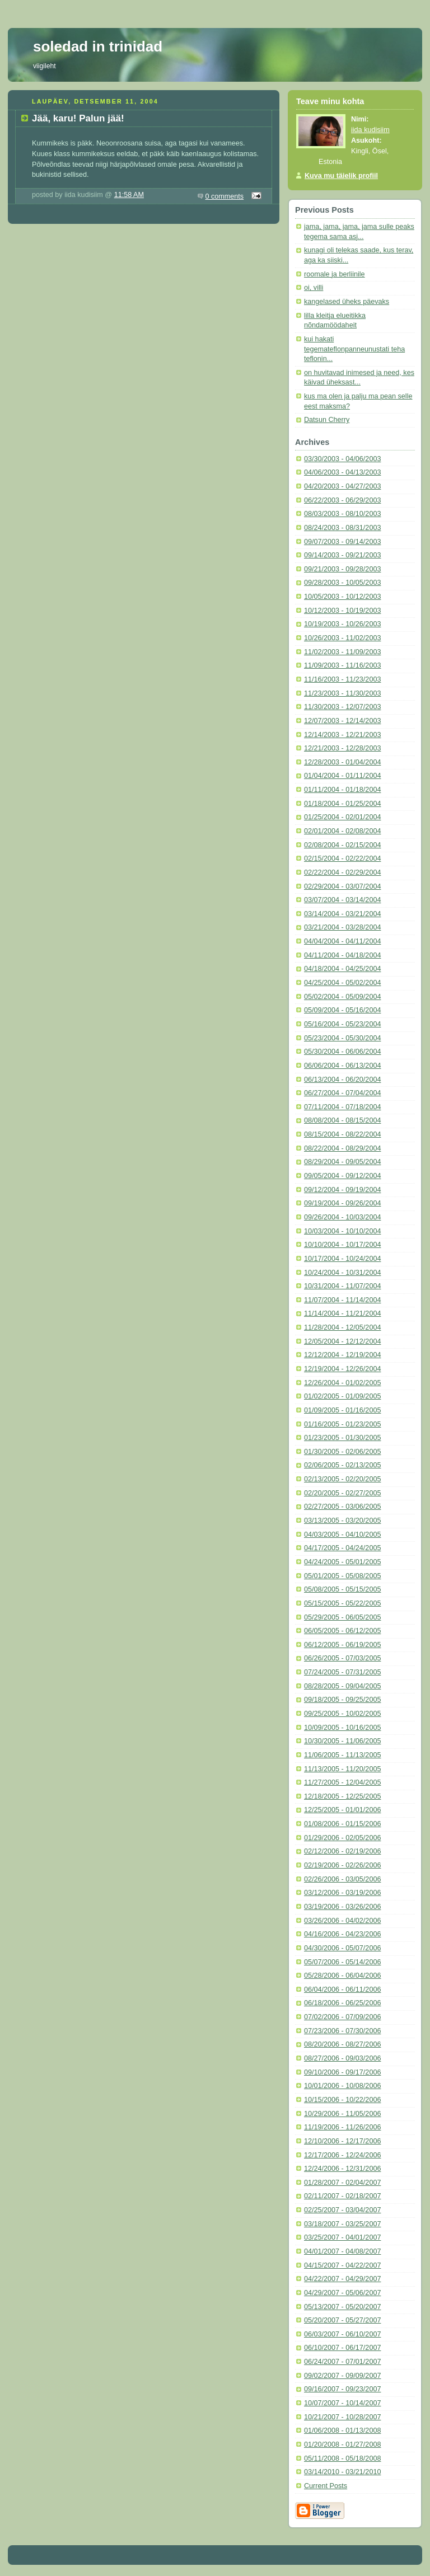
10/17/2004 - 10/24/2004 (342, 1259)
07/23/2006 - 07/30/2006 (342, 2031)
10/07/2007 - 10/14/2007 (342, 2403)
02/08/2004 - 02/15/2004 (342, 845)
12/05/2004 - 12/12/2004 (342, 1341)
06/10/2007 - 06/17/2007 (342, 2348)
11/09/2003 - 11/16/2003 (342, 665)
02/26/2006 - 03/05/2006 (342, 1879)
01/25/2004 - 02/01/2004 (342, 817)
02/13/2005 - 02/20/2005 (342, 1479)
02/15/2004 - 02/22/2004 (342, 858)
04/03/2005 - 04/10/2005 (342, 1534)
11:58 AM (129, 195)
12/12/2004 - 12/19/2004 (342, 1355)
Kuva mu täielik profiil (341, 176)
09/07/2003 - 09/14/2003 (342, 542)
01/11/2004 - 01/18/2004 (342, 790)
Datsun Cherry (326, 420)
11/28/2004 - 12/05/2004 (342, 1327)
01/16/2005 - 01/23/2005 (342, 1424)
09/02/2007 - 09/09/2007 (342, 2376)
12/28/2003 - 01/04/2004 (342, 762)
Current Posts (325, 2486)
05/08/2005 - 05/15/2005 (342, 1589)
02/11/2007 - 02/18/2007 (342, 2196)
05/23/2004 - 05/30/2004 (342, 1038)
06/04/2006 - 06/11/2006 (342, 1989)
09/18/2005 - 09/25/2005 (342, 1700)
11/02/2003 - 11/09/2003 (342, 652)
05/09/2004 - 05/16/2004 (342, 1010)
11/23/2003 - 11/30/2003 (342, 693)
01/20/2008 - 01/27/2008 (342, 2444)
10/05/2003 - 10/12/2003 (342, 596)
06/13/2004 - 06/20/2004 (342, 1079)
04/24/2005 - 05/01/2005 (342, 1562)
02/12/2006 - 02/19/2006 (342, 1851)
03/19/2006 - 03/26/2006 (342, 1907)
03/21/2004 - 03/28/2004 (342, 927)
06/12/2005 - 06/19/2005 (342, 1645)
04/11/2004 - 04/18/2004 (342, 955)
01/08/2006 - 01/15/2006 (342, 1824)
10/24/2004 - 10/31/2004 (342, 1273)
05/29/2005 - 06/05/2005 (342, 1617)
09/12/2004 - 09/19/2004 (342, 1190)
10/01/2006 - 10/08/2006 (342, 2086)
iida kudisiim (370, 130)
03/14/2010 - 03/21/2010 (342, 2472)
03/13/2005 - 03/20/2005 (342, 1520)
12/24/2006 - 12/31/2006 (342, 2169)
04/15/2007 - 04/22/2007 (342, 2265)
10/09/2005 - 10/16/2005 (342, 1728)
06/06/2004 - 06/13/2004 (342, 1065)
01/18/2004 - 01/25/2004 (342, 804)
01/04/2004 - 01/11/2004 (342, 776)
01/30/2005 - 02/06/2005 (342, 1452)
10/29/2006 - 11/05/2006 (342, 2114)
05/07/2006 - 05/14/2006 (342, 1962)
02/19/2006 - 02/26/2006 (342, 1865)
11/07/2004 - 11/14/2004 (342, 1300)
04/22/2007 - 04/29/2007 (342, 2279)
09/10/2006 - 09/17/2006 (342, 2072)
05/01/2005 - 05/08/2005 (342, 1576)
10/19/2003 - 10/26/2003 (342, 624)
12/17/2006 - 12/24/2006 (342, 2155)
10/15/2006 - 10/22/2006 (342, 2100)
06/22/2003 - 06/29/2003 (342, 500)
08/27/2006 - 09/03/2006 (342, 2058)
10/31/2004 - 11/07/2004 (342, 1286)
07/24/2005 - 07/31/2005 (342, 1672)
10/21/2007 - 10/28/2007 (342, 2417)
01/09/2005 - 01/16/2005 (342, 1410)
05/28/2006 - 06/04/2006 (342, 1975)
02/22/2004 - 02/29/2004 (342, 872)
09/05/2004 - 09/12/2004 (342, 1176)
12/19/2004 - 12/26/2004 (342, 1369)
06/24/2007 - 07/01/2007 (342, 2362)
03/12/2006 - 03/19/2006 (342, 1893)
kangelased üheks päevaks (346, 302)
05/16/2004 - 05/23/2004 (342, 1024)
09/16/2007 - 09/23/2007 (342, 2389)
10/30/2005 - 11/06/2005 (342, 1741)
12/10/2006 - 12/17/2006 (342, 2141)
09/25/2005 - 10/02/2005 (342, 1714)
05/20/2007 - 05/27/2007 (342, 2320)
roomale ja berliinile (334, 274)
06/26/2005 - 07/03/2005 (342, 1658)
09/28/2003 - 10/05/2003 (342, 582)
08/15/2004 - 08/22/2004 (342, 1134)
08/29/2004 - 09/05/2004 (342, 1162)
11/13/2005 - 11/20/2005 (342, 1769)
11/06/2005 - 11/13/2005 (342, 1755)
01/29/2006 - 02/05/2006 (342, 1838)
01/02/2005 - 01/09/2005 (342, 1396)
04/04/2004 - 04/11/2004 (342, 941)
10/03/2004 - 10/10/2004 (342, 1231)
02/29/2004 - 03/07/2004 (342, 886)
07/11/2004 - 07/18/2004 (342, 1107)
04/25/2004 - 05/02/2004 (342, 983)
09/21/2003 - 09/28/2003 (342, 569)
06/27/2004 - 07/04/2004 (342, 1093)
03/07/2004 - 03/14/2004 (342, 900)
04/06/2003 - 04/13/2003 (342, 472)
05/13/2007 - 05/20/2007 (342, 2307)
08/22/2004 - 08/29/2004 (342, 1148)
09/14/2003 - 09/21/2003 (342, 555)
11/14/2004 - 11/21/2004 (342, 1313)
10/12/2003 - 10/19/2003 (342, 610)
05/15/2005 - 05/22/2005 (342, 1603)
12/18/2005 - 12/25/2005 (342, 1796)
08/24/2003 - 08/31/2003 (342, 528)
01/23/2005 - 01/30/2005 (342, 1438)
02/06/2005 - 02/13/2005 (342, 1465)
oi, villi (313, 288)
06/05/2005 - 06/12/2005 (342, 1631)
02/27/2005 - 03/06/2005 (342, 1506)
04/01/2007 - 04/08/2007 (342, 2251)
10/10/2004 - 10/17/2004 (342, 1245)
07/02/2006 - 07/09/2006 (342, 2017)
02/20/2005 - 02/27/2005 (342, 1493)
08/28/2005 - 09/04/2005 (342, 1686)
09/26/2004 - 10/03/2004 (342, 1217)
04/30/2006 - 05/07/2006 (342, 1948)
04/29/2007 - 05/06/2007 (342, 2293)
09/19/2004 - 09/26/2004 (342, 1203)
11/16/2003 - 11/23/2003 (342, 679)
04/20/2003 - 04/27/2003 (342, 486)
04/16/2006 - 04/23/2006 (342, 1934)
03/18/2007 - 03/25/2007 (342, 2224)
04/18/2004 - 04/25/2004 (342, 969)
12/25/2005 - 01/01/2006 (342, 1810)
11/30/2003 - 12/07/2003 (342, 707)
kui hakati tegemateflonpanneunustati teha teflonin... (354, 349)
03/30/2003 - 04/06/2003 (342, 459)
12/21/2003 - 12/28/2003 (342, 748)
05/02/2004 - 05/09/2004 (342, 997)
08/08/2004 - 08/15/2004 (342, 1120)
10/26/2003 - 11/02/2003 (342, 638)
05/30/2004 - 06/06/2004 (342, 1051)
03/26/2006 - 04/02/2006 (342, 1921)
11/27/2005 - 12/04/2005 (342, 1782)
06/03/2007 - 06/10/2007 (342, 2334)
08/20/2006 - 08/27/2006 (342, 2044)
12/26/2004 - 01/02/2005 (342, 1383)
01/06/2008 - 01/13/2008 (342, 2430)
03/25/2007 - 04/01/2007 (342, 2237)
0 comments (224, 196)
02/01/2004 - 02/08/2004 (342, 831)
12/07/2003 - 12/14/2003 (342, 721)
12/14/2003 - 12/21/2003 (342, 735)
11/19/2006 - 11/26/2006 (342, 2127)
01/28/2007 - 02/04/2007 (342, 2182)
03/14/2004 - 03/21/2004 (342, 914)
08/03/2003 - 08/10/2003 (342, 514)
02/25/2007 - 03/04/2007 (342, 2210)
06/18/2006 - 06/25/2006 (342, 2003)
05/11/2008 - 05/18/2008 (342, 2458)
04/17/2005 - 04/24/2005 (342, 1548)
